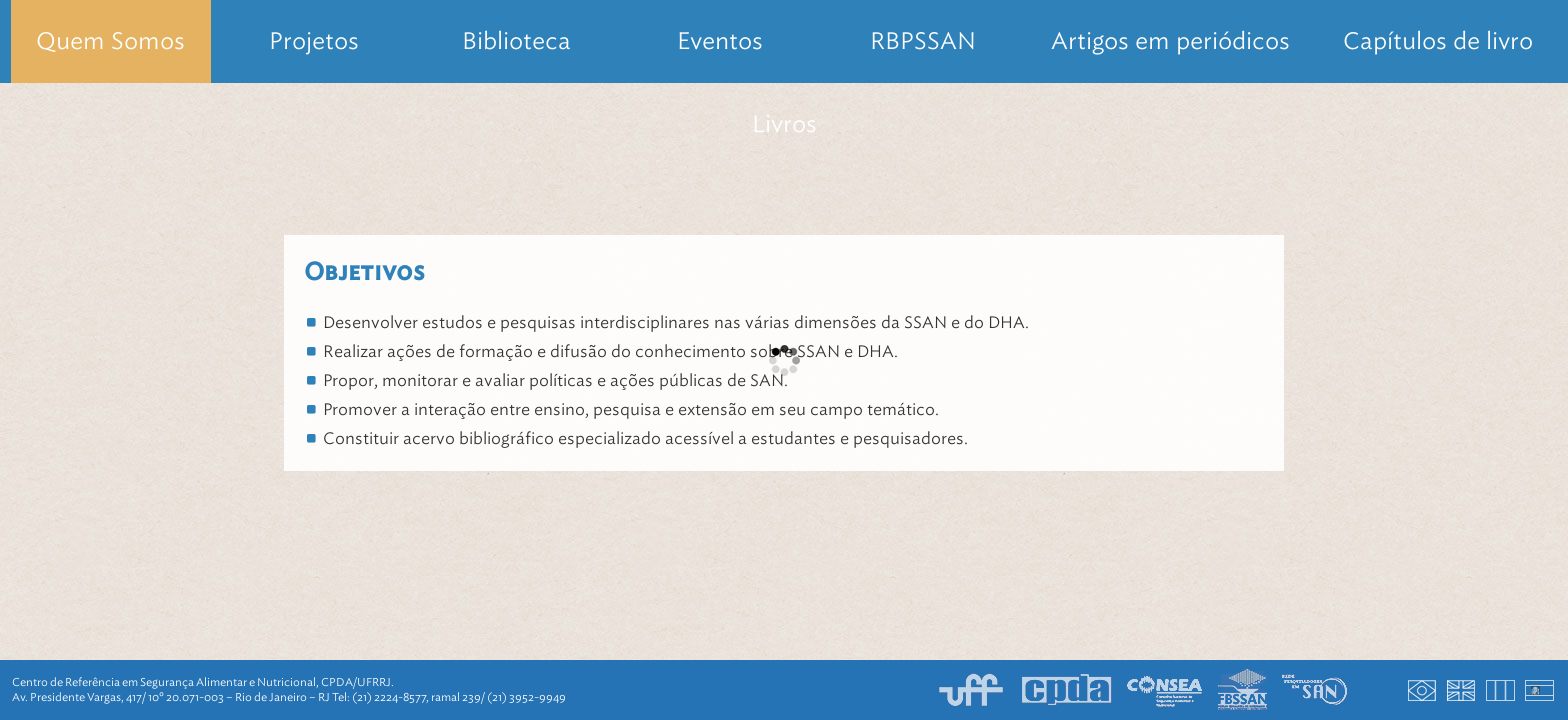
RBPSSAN (923, 41)
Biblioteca (516, 41)
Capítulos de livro (1438, 41)
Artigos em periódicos (1170, 41)
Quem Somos (110, 41)
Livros (784, 124)
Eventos (720, 41)
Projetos (314, 41)
